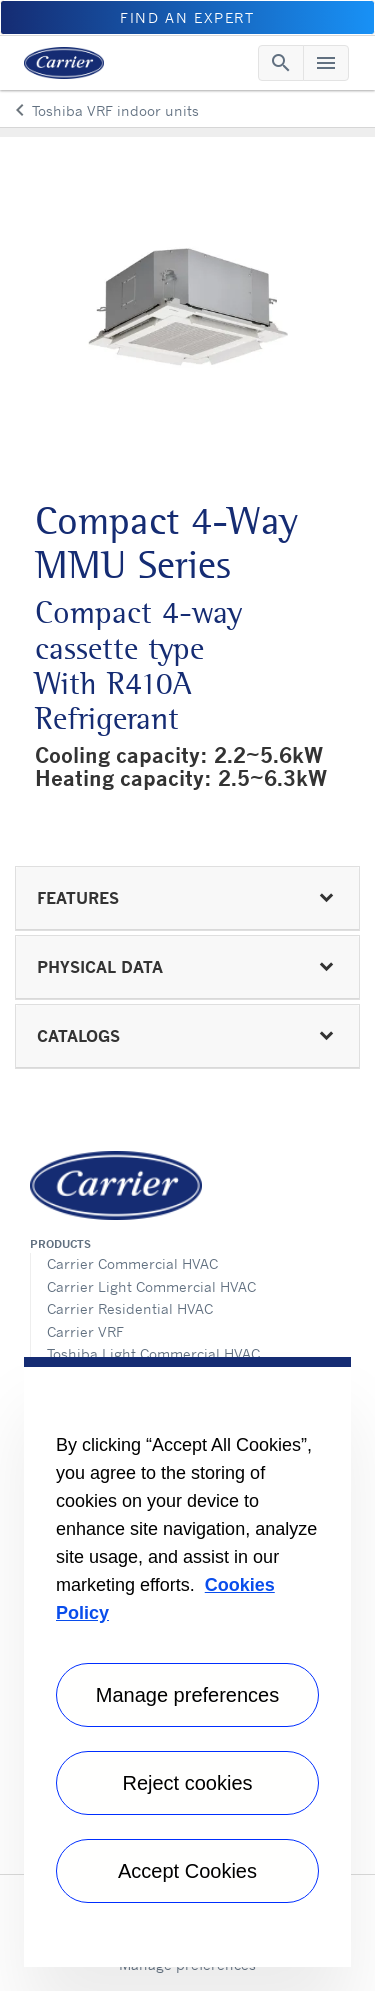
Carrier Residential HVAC (130, 1308)
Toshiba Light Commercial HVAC (153, 1353)
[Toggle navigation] (281, 63)
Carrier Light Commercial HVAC (151, 1286)
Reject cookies (187, 1783)
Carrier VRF (85, 1331)
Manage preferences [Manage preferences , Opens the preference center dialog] (187, 1695)
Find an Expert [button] (187, 17)
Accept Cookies (187, 1871)
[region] (187, 1662)
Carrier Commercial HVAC (132, 1263)
